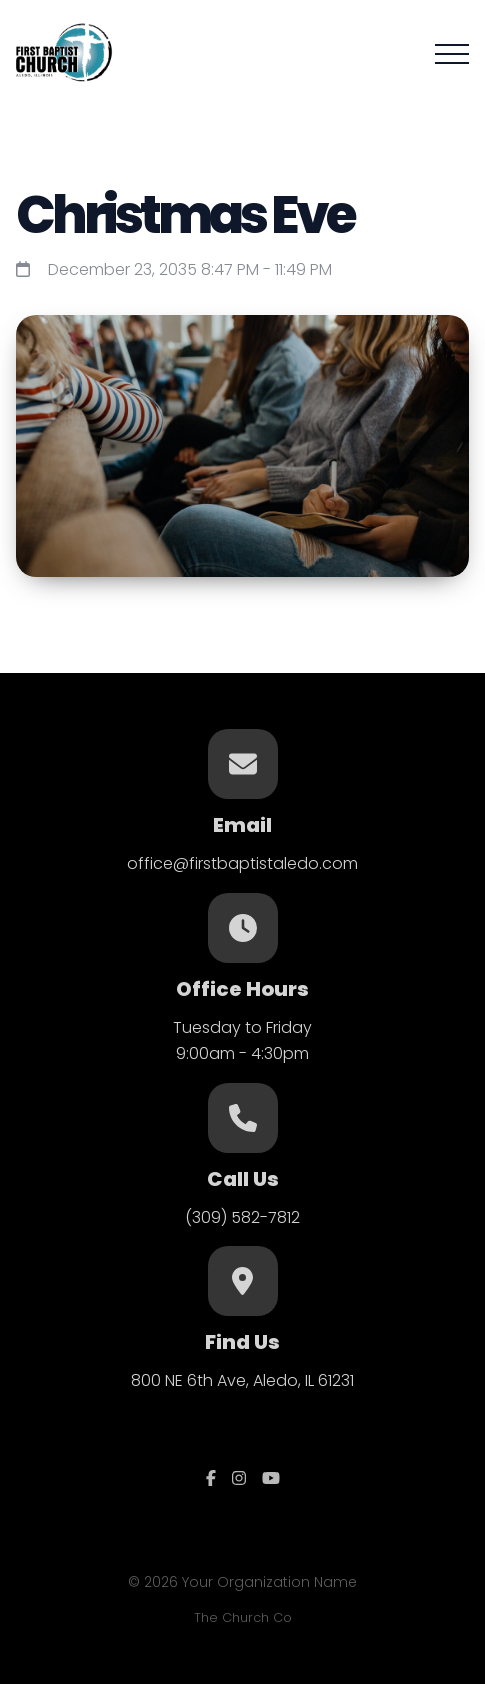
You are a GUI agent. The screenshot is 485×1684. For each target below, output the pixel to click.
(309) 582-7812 (242, 1217)
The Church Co (243, 1617)
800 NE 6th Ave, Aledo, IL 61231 (242, 1380)
